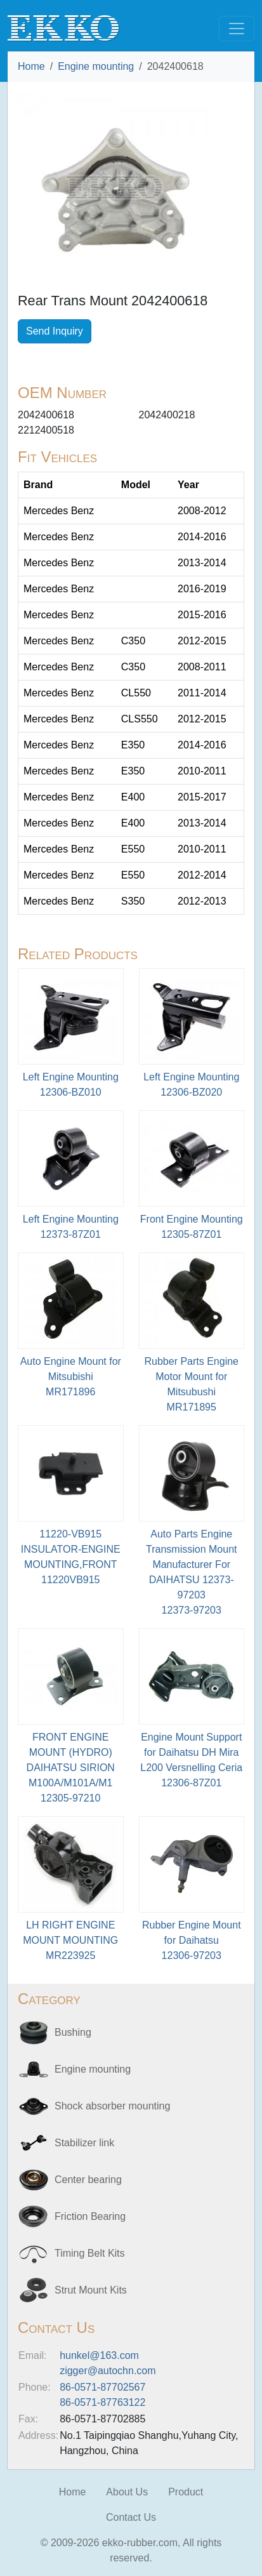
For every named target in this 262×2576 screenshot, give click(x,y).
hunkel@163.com (99, 2355)
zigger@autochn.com (107, 2370)
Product (185, 2491)
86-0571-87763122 (102, 2402)
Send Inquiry (54, 331)
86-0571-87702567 (102, 2387)
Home (31, 66)
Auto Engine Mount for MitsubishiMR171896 (70, 1376)
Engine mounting (96, 66)
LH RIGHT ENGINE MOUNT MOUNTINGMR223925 (70, 1940)
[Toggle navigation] (236, 28)
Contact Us (131, 2517)
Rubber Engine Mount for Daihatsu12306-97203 (191, 1940)
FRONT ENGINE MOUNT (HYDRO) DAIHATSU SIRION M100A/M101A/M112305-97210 (71, 1767)
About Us (127, 2491)
